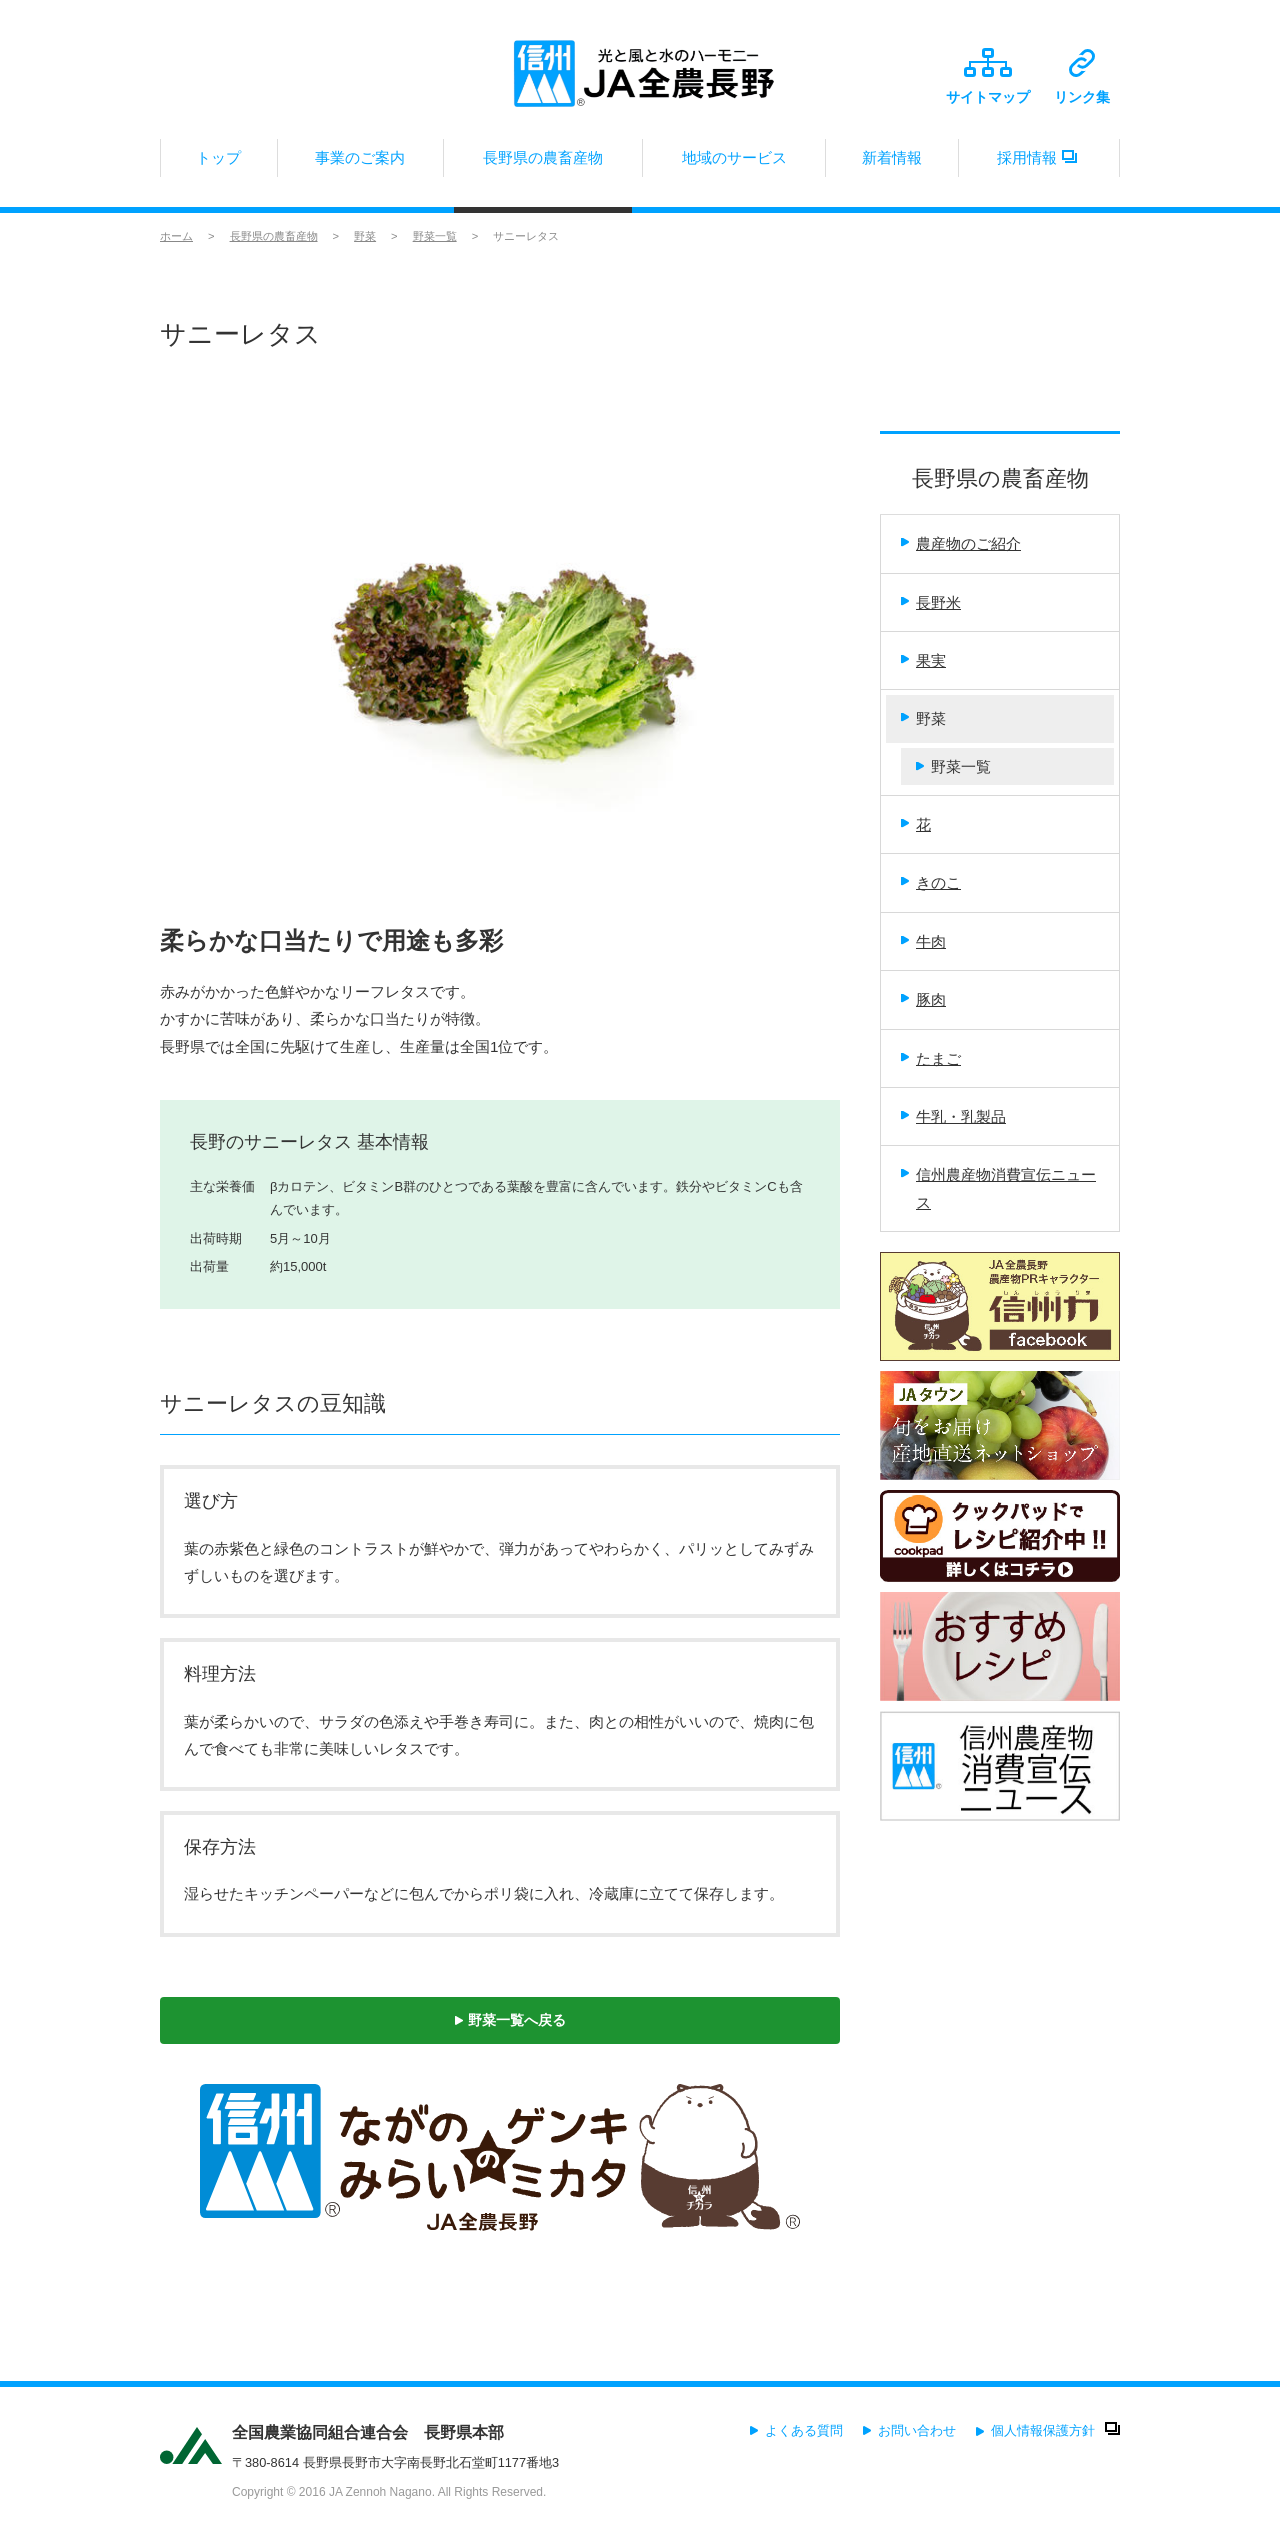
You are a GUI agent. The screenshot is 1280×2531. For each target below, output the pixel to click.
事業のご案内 (360, 163)
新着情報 (892, 163)
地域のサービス (734, 163)
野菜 (365, 236)
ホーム (176, 236)
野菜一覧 (435, 236)
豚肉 (923, 999)
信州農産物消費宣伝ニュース (998, 1188)
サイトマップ (988, 76)
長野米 (931, 602)
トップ (219, 163)
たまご (931, 1058)
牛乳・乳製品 (953, 1116)
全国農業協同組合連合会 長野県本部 (368, 2432)
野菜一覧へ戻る (510, 2020)
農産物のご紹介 (961, 543)
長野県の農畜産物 (543, 163)
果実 (923, 660)
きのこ (931, 882)
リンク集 (1082, 77)
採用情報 (1039, 163)
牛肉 (923, 941)
